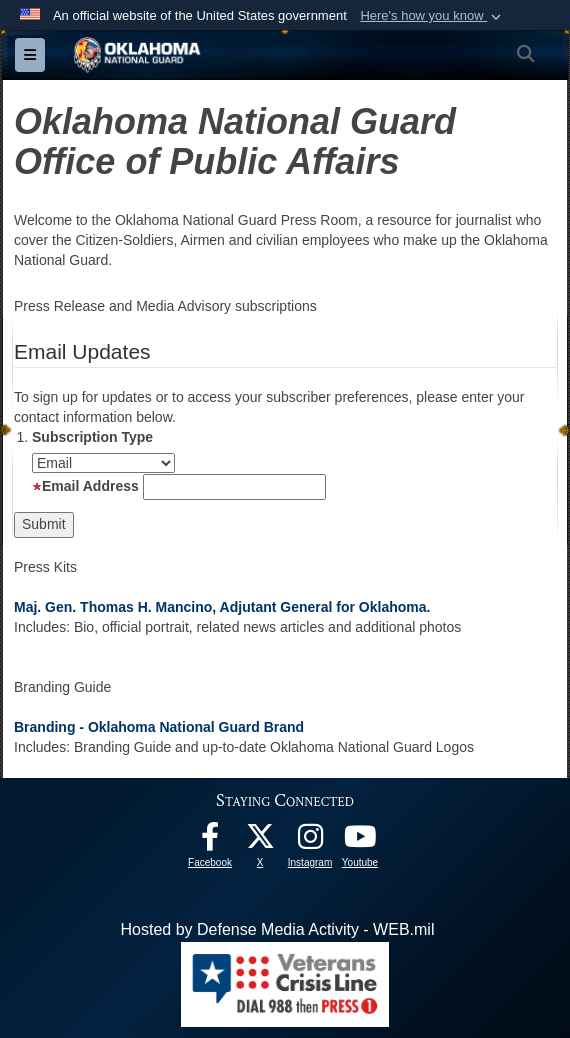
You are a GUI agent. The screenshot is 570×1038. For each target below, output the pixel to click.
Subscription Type (92, 437)
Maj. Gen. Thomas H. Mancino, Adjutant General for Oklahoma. (222, 607)
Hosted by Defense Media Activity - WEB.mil (278, 929)
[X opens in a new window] (260, 841)
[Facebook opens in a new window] (210, 841)
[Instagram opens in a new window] (310, 841)
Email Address (85, 486)
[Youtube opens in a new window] (360, 841)
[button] (432, 16)
